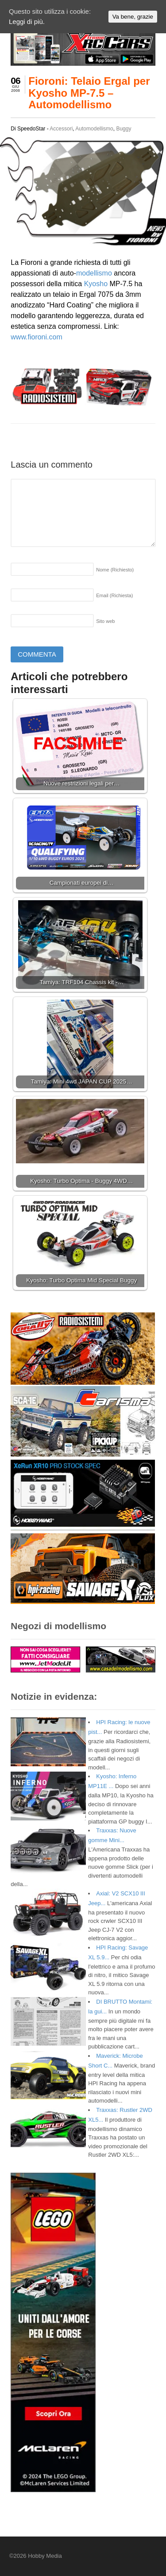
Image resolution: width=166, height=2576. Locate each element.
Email (114, 595)
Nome (115, 569)
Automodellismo (94, 129)
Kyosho (96, 284)
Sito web (105, 621)
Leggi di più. (27, 21)
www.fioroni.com (36, 337)
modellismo (94, 273)
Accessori (61, 129)
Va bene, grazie (132, 16)
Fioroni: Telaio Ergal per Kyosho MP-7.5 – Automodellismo (89, 92)
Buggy (123, 129)
